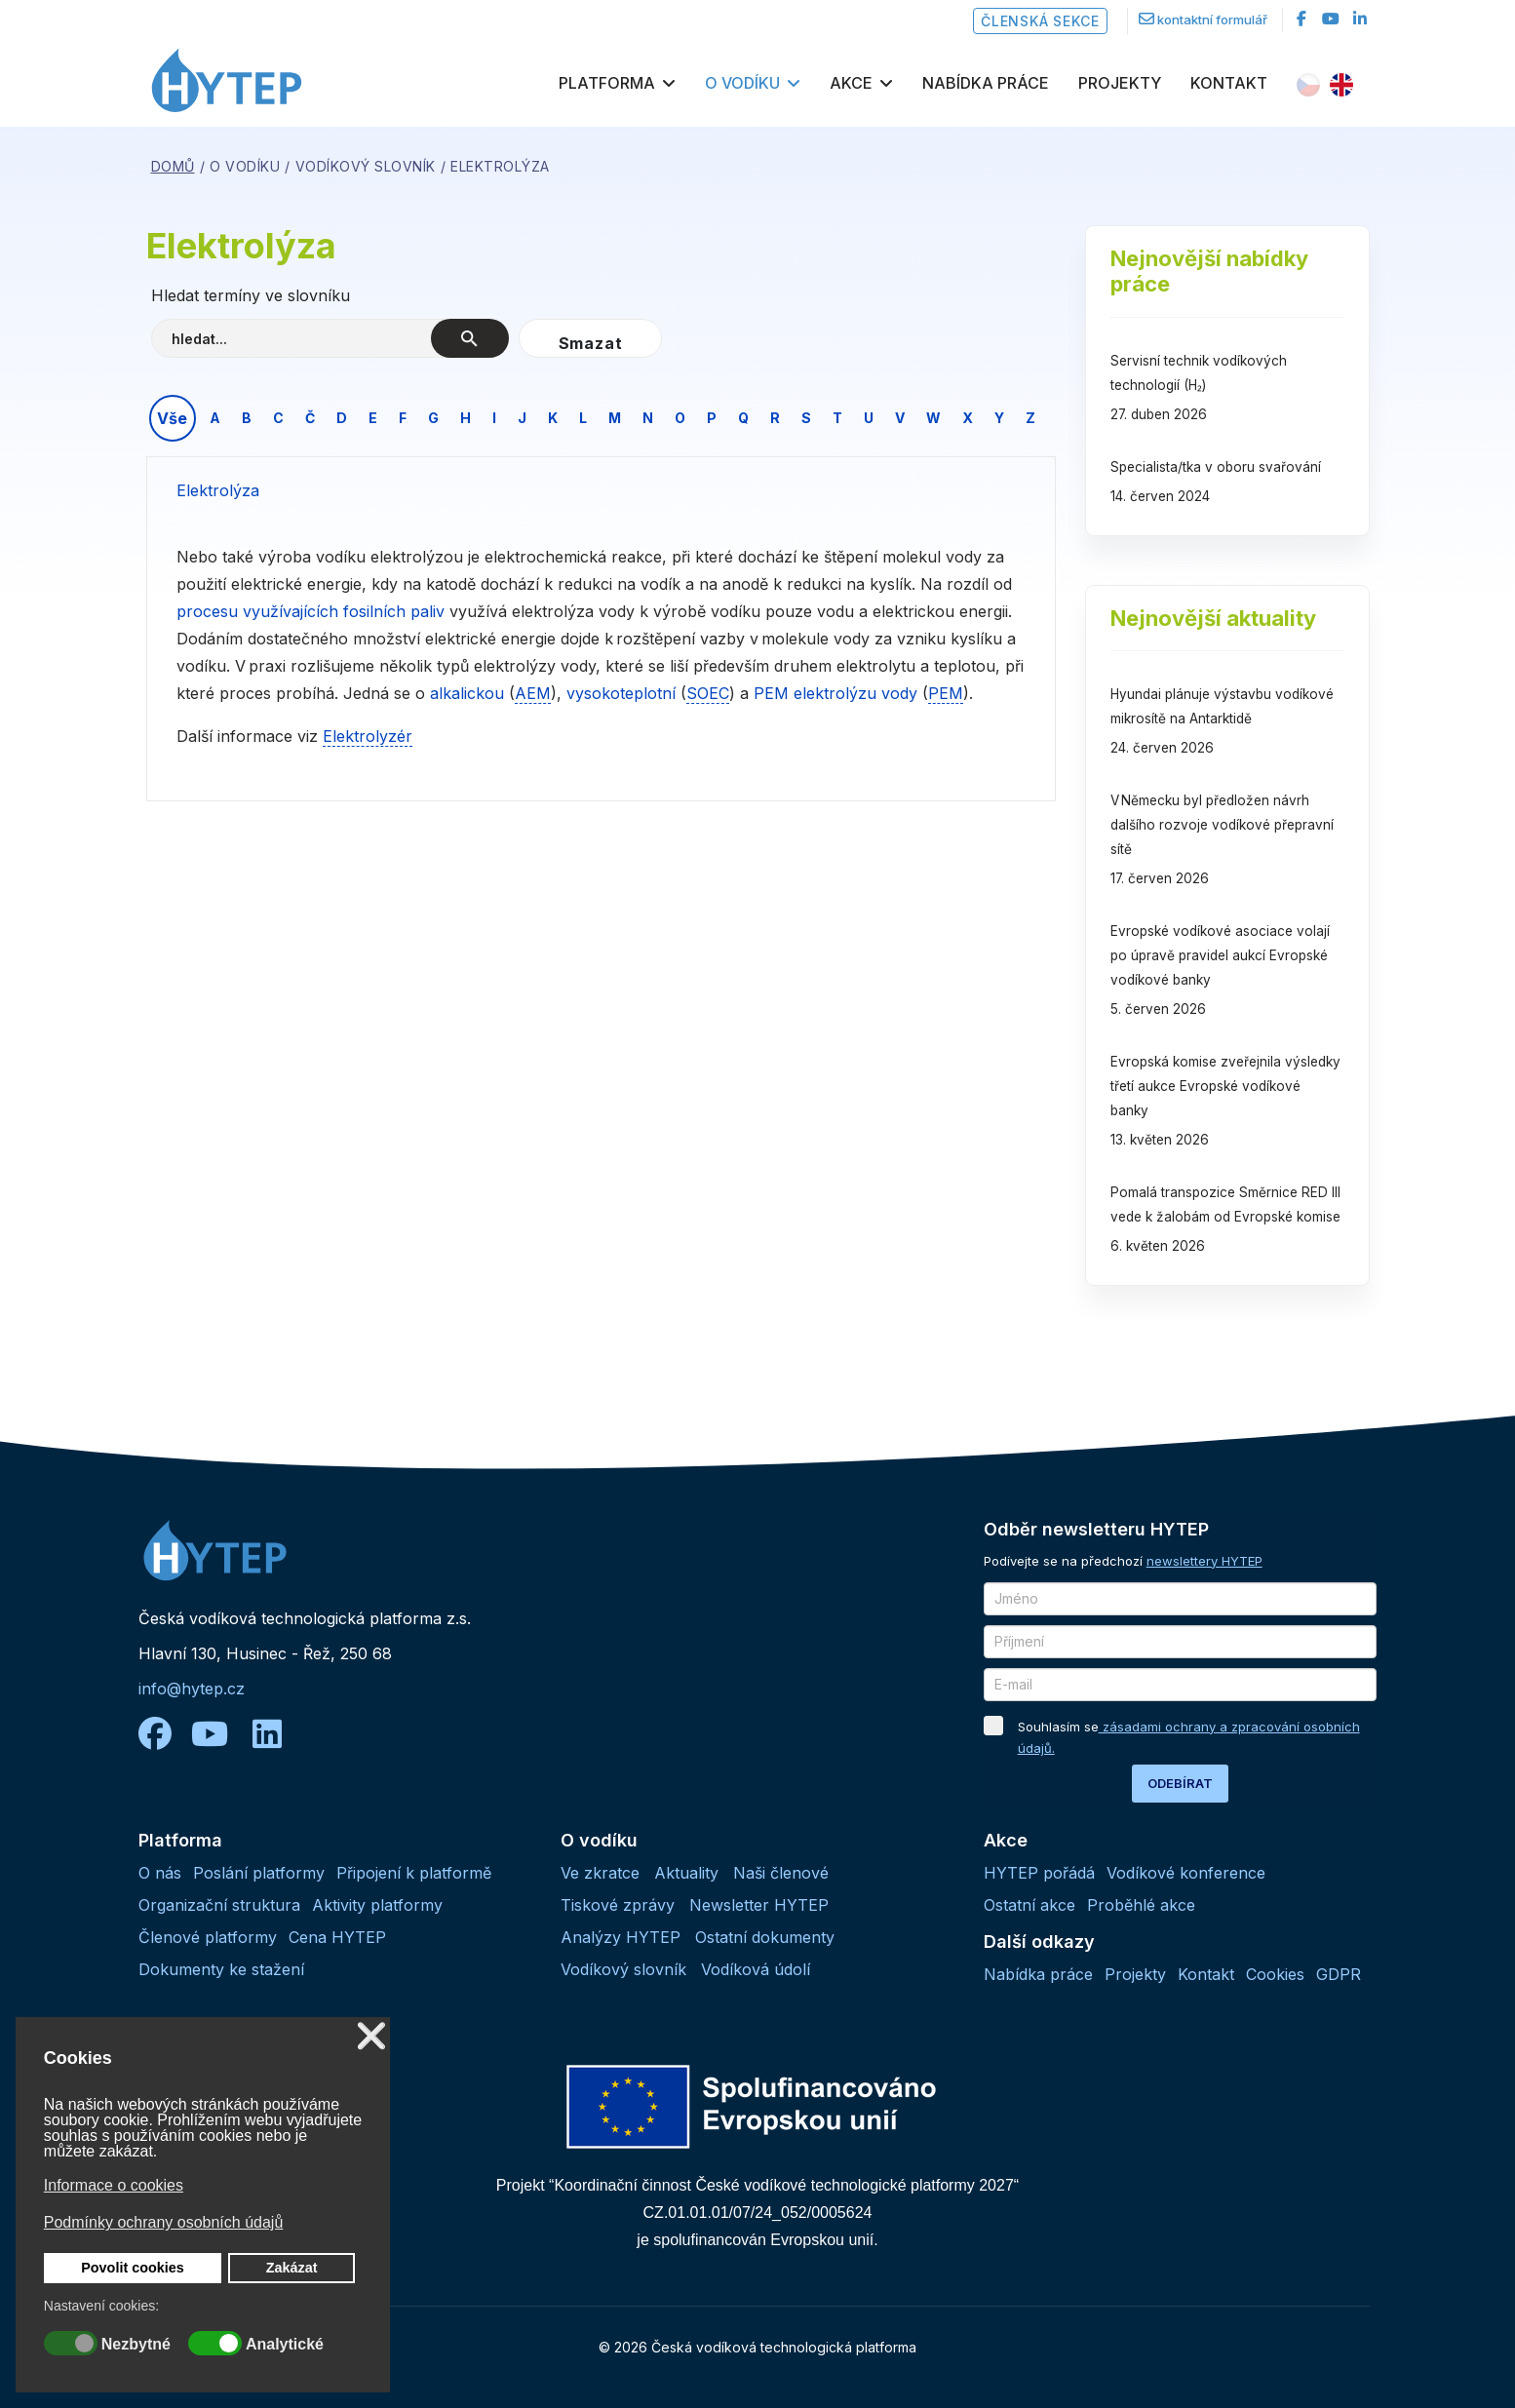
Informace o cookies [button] (113, 2185)
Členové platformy (207, 1937)
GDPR (1338, 1974)
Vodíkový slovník (623, 1969)
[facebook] (1301, 18)
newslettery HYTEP (1204, 1561)
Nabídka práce (985, 83)
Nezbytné (136, 2344)
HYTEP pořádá (1039, 1873)
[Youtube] (1330, 18)
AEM (533, 693)
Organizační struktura (219, 1905)
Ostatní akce (1029, 1905)
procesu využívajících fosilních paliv (310, 611)
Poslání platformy (259, 1873)
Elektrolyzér (367, 736)
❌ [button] (371, 2036)
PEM (945, 693)
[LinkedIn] (1360, 18)
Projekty (1119, 83)
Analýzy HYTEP (620, 1937)
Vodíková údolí (755, 1969)
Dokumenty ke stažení (221, 1969)
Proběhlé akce (1141, 1905)
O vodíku (742, 83)
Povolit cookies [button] (132, 2267)
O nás (159, 1873)
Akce (851, 83)
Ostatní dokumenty (765, 1937)
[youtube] (219, 1734)
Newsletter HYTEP (759, 1905)
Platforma (607, 83)
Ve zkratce (600, 1873)
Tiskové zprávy (618, 1905)
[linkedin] (267, 1734)
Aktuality (686, 1873)
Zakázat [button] (292, 2267)
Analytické (285, 2344)
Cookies (1275, 1974)
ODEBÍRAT (1180, 1783)
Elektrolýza (217, 490)
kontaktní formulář (1212, 19)
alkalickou (469, 693)
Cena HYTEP (337, 1937)
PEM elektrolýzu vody (835, 693)
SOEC (707, 693)
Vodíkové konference (1186, 1873)
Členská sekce (1040, 21)
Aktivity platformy (377, 1905)
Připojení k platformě (413, 1873)
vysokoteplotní (621, 693)
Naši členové (781, 1873)
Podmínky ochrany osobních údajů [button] (163, 2222)
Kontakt (1228, 83)
